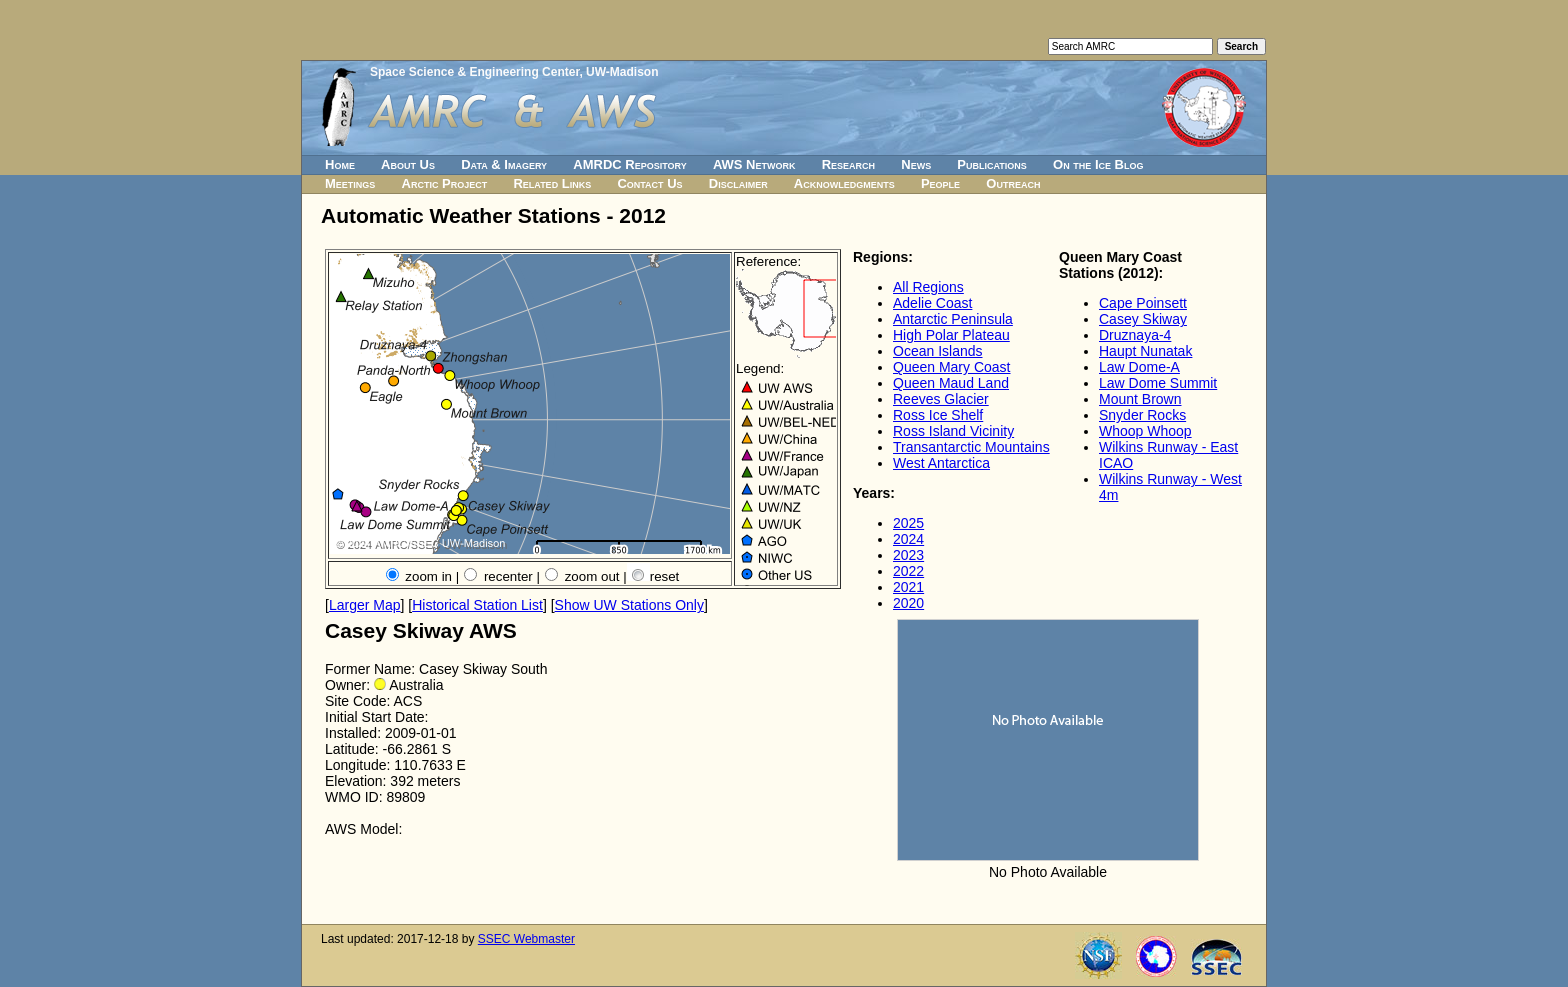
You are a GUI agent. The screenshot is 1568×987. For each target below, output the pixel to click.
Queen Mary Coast (952, 367)
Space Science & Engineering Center (474, 72)
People (940, 183)
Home (340, 164)
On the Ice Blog (1098, 164)
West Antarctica (941, 463)
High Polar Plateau (951, 335)
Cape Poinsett (1143, 303)
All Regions (928, 287)
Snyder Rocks (1142, 415)
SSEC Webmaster (526, 939)
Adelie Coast (932, 303)
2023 (908, 555)
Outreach (1013, 183)
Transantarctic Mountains (971, 447)
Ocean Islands (938, 351)
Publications (992, 164)
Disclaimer (738, 183)
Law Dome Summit (1158, 383)
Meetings (350, 183)
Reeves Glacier (941, 399)
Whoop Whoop (1145, 431)
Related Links (552, 183)
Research (848, 164)
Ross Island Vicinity (953, 431)
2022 (908, 571)
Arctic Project (445, 183)
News (916, 164)
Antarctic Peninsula (953, 319)
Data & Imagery (504, 164)
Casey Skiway (1143, 319)
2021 (908, 587)
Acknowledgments (844, 183)
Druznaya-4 (1135, 335)
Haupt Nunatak (1145, 351)
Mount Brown (1140, 399)
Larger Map (365, 605)
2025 (908, 523)
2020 (908, 603)
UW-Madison (622, 72)
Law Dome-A (1139, 367)
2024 (908, 539)
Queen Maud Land (951, 383)
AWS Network (754, 164)
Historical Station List (477, 605)
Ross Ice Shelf (938, 415)
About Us (408, 164)
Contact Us (649, 183)
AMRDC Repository (629, 164)
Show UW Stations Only (629, 605)
